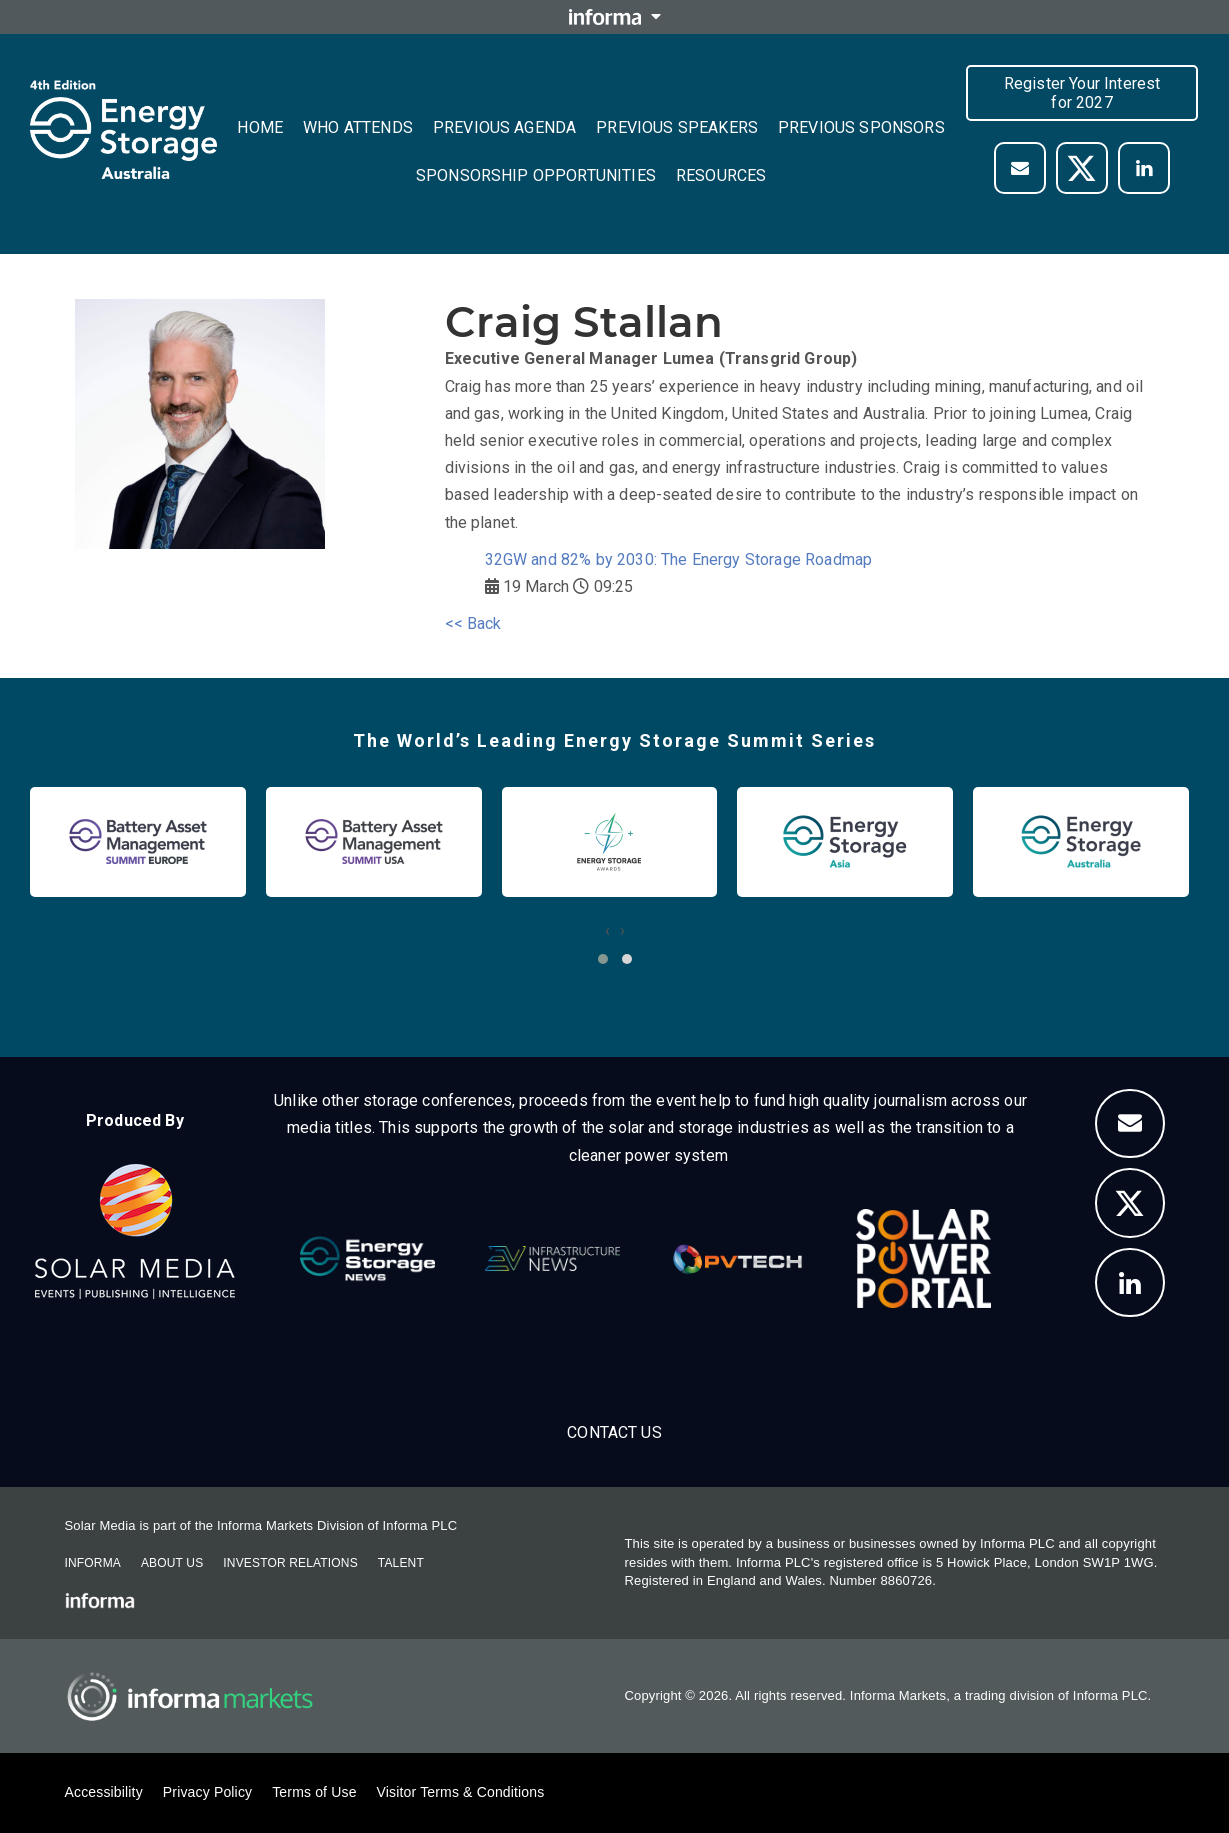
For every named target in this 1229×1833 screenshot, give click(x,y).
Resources (721, 175)
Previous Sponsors (861, 127)
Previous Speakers (677, 127)
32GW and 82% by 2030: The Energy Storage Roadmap (679, 559)
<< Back (473, 623)
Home (260, 127)
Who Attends (358, 127)
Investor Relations (290, 1563)
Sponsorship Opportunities (536, 175)
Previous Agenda (504, 127)
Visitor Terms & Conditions (461, 1792)
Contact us (614, 1432)
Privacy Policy (207, 1792)
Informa (93, 1563)
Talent (401, 1563)
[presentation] (607, 930)
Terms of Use (314, 1792)
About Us (172, 1563)
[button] (603, 959)
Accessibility (104, 1792)
